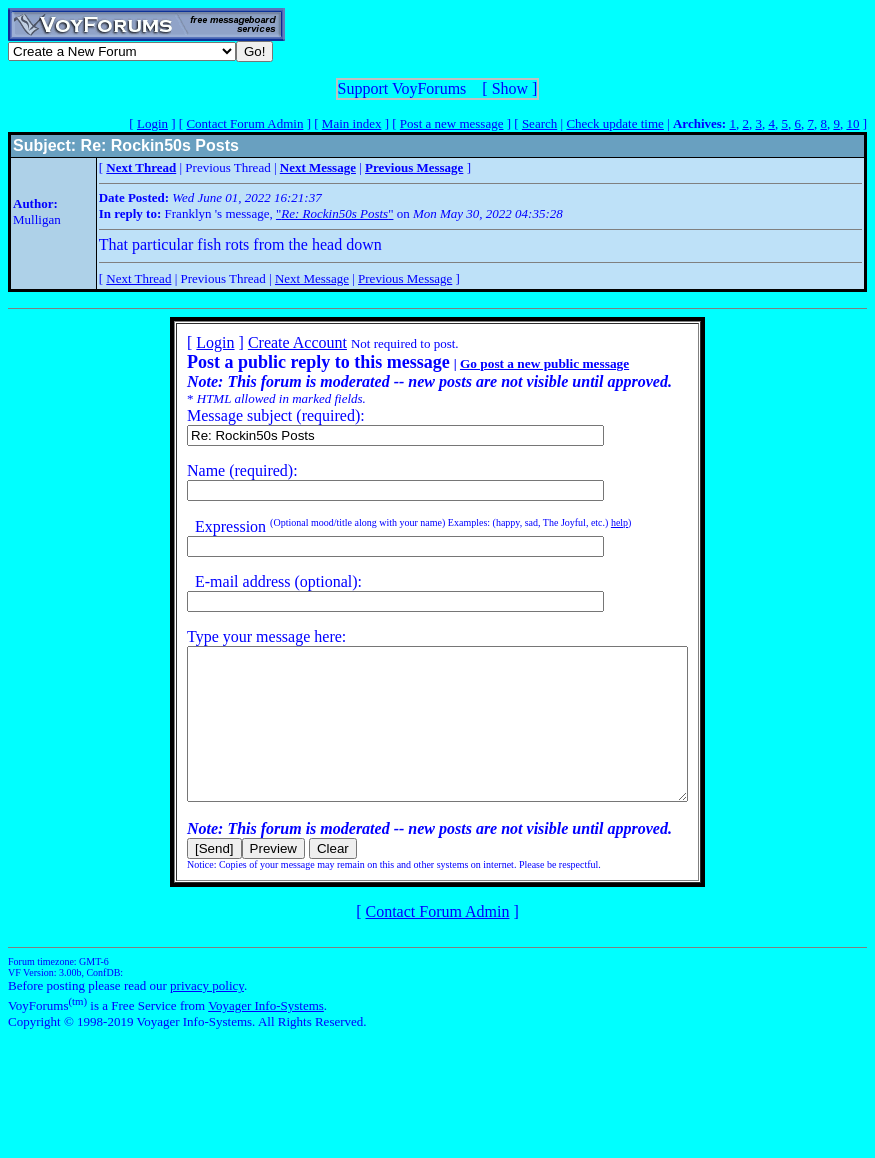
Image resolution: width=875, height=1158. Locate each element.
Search (539, 123)
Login (152, 123)
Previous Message (405, 278)
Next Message (312, 278)
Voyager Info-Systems (266, 1035)
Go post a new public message (514, 363)
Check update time (614, 123)
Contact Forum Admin (244, 123)
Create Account (267, 342)
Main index (352, 123)
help (589, 522)
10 (852, 123)
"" (335, 213)
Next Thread (138, 278)
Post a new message (452, 123)
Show (510, 88)
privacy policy (207, 1015)
